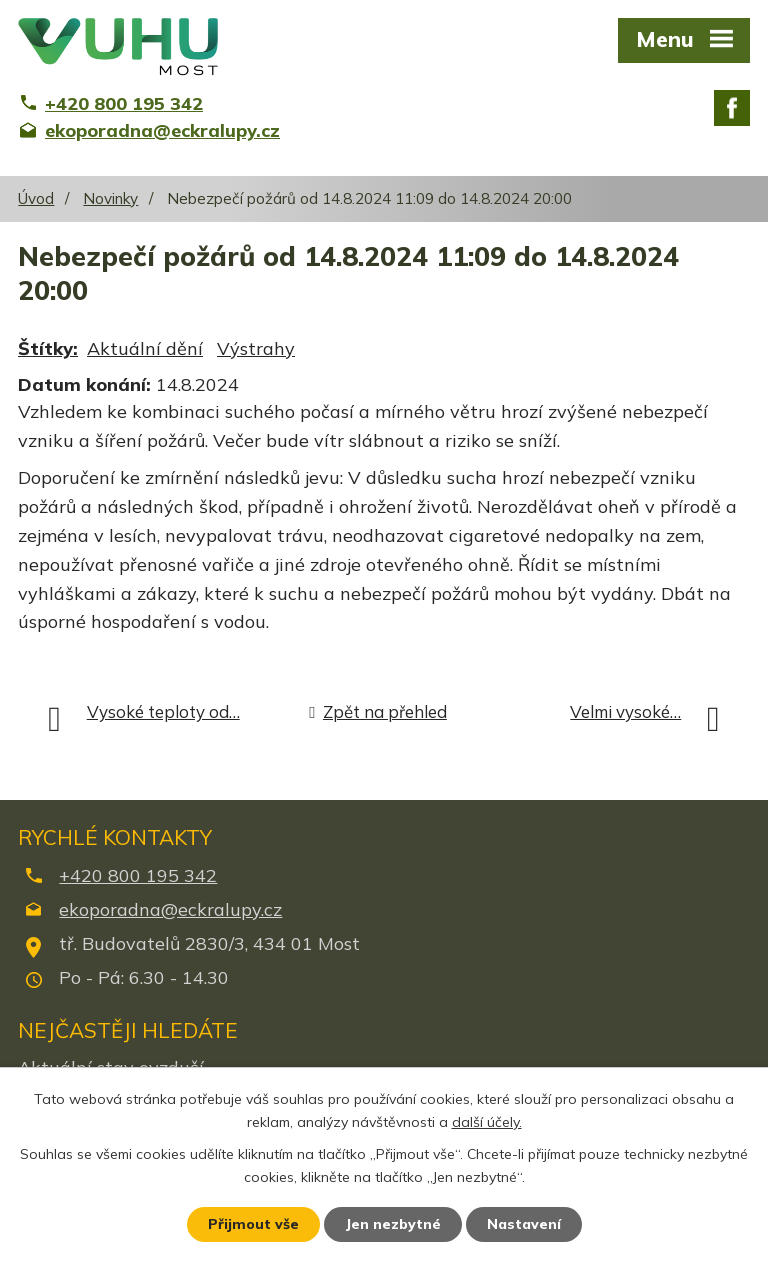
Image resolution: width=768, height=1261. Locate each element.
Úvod (36, 198)
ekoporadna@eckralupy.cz (170, 909)
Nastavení (524, 1224)
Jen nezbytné (393, 1224)
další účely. (487, 1122)
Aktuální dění (145, 348)
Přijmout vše (253, 1224)
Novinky (110, 198)
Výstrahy (256, 348)
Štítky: (48, 348)
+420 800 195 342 (138, 875)
